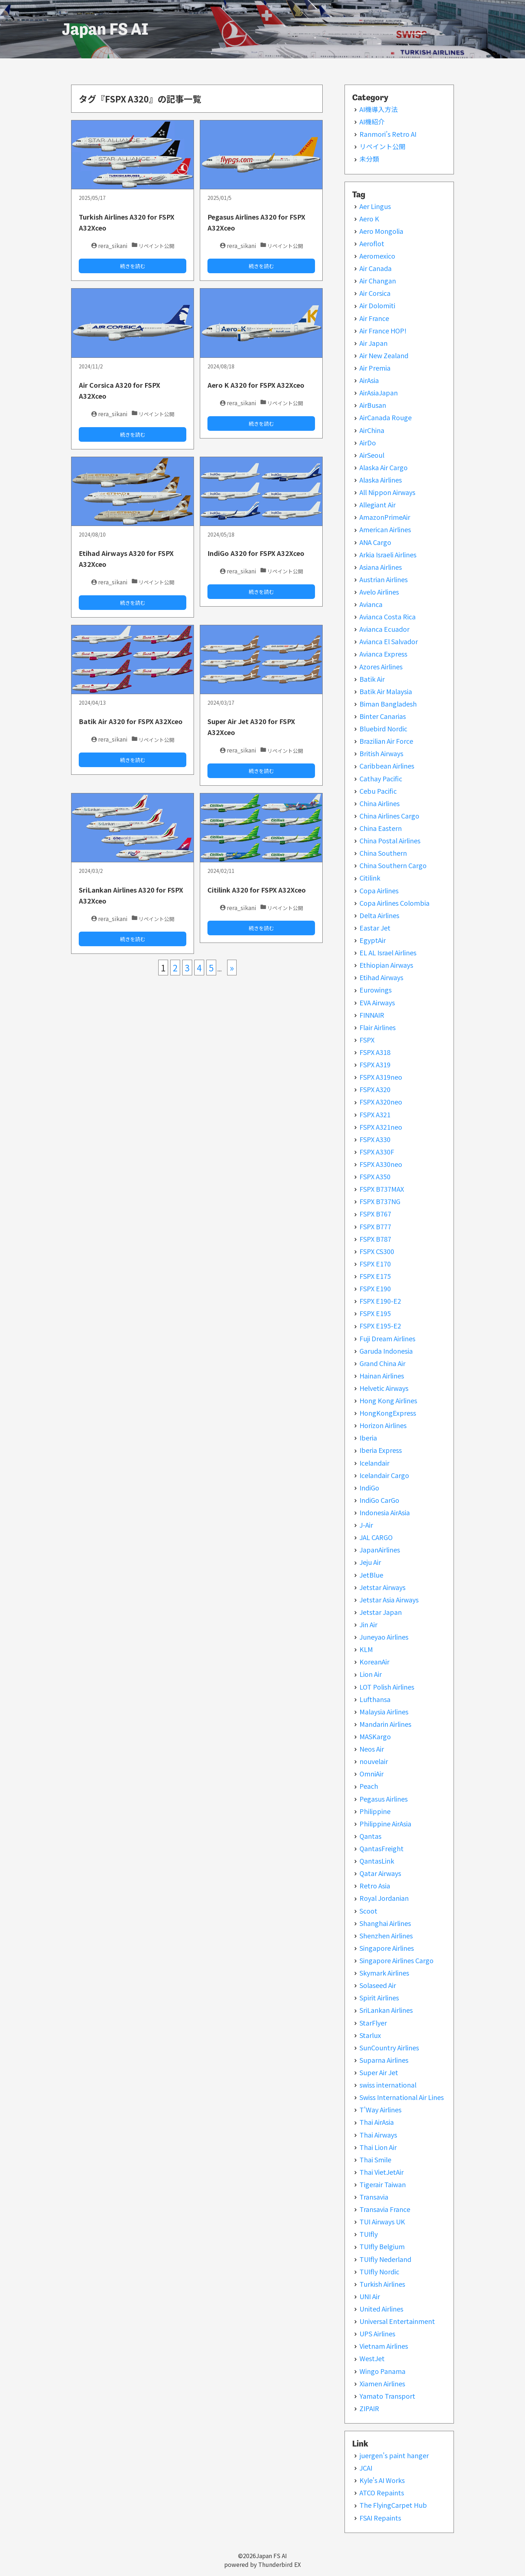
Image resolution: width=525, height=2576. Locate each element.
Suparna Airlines (383, 2060)
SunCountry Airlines (389, 2047)
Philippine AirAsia (385, 1823)
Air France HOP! (383, 330)
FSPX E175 (375, 1276)
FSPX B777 (375, 1226)
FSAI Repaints (380, 2517)
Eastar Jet (374, 927)
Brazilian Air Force (386, 741)
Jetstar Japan (380, 1612)
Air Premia (374, 367)
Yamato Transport (387, 2396)
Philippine (374, 1811)
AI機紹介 (372, 121)
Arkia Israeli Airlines (387, 554)
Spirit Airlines (379, 1997)
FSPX (366, 1039)
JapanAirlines (379, 1549)
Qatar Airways (380, 1873)
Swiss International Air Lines (401, 2097)
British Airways (381, 753)
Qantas (370, 1836)
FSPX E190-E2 (380, 1301)
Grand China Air (382, 1363)
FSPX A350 (374, 1176)
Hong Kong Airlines (388, 1400)
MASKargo (375, 1736)
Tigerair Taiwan (382, 2184)
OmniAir (371, 1773)
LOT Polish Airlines (386, 1686)
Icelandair (374, 1462)
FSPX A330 (374, 1139)
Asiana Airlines (380, 567)
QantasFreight (381, 1848)
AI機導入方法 (378, 109)
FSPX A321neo (380, 1127)
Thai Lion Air (378, 2147)
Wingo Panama (382, 2371)
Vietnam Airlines (383, 2346)
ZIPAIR (369, 2408)
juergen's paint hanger (394, 2455)
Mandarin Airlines (385, 1724)
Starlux (370, 2035)
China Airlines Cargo (389, 815)
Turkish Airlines (382, 2284)
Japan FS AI (105, 29)
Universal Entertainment (397, 2321)
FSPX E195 (375, 1313)
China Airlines (379, 803)
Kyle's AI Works (382, 2480)
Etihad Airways (381, 977)
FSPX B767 (375, 1213)
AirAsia (369, 380)
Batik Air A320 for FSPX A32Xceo (131, 721)
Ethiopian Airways (386, 965)
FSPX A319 (374, 1064)
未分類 (369, 158)
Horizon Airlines (383, 1425)
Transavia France (384, 2209)
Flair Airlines (377, 1027)
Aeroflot (371, 243)
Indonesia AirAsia (384, 1512)
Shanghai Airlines (385, 1923)
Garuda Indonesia (386, 1350)
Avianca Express (383, 653)
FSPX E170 (375, 1263)
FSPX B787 (375, 1238)
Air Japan (373, 343)
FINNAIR (371, 1015)
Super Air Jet (378, 2072)
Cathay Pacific (380, 778)
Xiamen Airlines (382, 2383)
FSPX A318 (374, 1052)
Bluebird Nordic (383, 728)
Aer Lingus (375, 206)
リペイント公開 (382, 146)
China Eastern (380, 828)
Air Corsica (374, 293)
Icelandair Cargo (384, 1475)
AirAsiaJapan (378, 392)
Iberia (368, 1437)
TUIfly (368, 2234)
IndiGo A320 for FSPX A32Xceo (255, 553)
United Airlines (381, 2308)
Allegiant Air (377, 504)
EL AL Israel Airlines (387, 952)
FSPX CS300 (376, 1251)
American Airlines (385, 529)
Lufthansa (374, 1699)
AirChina (371, 430)
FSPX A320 (374, 1089)
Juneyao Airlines (383, 1636)
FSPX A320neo (380, 1101)
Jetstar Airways (382, 1587)
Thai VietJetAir (381, 2172)
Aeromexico (377, 255)
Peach (368, 1786)
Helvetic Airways (383, 1388)
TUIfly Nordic (379, 2271)
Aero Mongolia (381, 231)
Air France (374, 318)
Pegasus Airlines (383, 1798)
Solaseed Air (377, 1985)
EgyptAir (372, 940)
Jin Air (368, 1624)
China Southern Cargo (393, 865)
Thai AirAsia (376, 2122)
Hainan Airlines (381, 1375)
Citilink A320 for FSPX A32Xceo (256, 889)
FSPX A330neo (380, 1164)
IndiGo (369, 1487)
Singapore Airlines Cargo (396, 1960)
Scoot (368, 1910)
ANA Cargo (375, 542)
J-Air (366, 1524)
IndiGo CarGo (379, 1500)
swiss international (387, 2084)
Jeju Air (370, 1562)
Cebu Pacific (378, 791)
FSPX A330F (376, 1151)
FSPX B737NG (379, 1201)
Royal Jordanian (384, 1898)
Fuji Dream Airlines (387, 1338)
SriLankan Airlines (386, 2010)
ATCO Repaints (381, 2492)
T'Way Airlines (380, 2109)
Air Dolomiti (377, 305)
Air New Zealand (383, 355)
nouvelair (373, 1761)
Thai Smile (375, 2159)
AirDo (367, 442)
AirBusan (372, 405)
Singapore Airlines (386, 1948)
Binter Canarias (382, 716)
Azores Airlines (380, 666)
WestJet (372, 2358)
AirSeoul (371, 455)
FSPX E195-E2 (380, 1325)
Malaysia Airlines (383, 1711)
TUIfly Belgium (382, 2246)
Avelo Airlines (379, 591)
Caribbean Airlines (386, 765)
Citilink (369, 877)
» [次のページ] (232, 967)
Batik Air (372, 679)
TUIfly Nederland (385, 2259)
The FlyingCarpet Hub (393, 2505)
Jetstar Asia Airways (389, 1599)
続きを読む (132, 266)
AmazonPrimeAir (384, 517)
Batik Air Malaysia (385, 691)
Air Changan (377, 280)
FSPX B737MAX (381, 1189)
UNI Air (369, 2296)
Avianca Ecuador (384, 629)
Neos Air (371, 1748)
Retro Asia (374, 1885)
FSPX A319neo (380, 1077)
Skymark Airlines (384, 1972)
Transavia (373, 2196)
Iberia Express (380, 1450)
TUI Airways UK (382, 2221)
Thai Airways (378, 2134)
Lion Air (370, 1674)
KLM (366, 1649)
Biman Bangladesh (388, 703)
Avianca (370, 604)
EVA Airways (377, 1002)
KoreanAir (374, 1661)
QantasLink (376, 1860)
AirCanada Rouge (385, 417)
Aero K (369, 218)
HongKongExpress (387, 1412)
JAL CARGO (376, 1537)
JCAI (365, 2467)
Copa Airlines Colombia (394, 903)
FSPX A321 (374, 1114)
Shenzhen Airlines (386, 1935)
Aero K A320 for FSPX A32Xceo (255, 385)
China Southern (383, 853)
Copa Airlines (378, 890)
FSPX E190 (375, 1288)
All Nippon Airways (387, 492)
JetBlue (371, 1574)
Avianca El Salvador (388, 641)
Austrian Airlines (383, 579)
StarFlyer (373, 2022)
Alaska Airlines (380, 479)
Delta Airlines (379, 915)
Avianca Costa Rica (387, 616)
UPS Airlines (377, 2333)
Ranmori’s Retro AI (387, 134)
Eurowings (375, 989)
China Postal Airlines (389, 840)
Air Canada (375, 268)
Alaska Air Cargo (383, 467)
